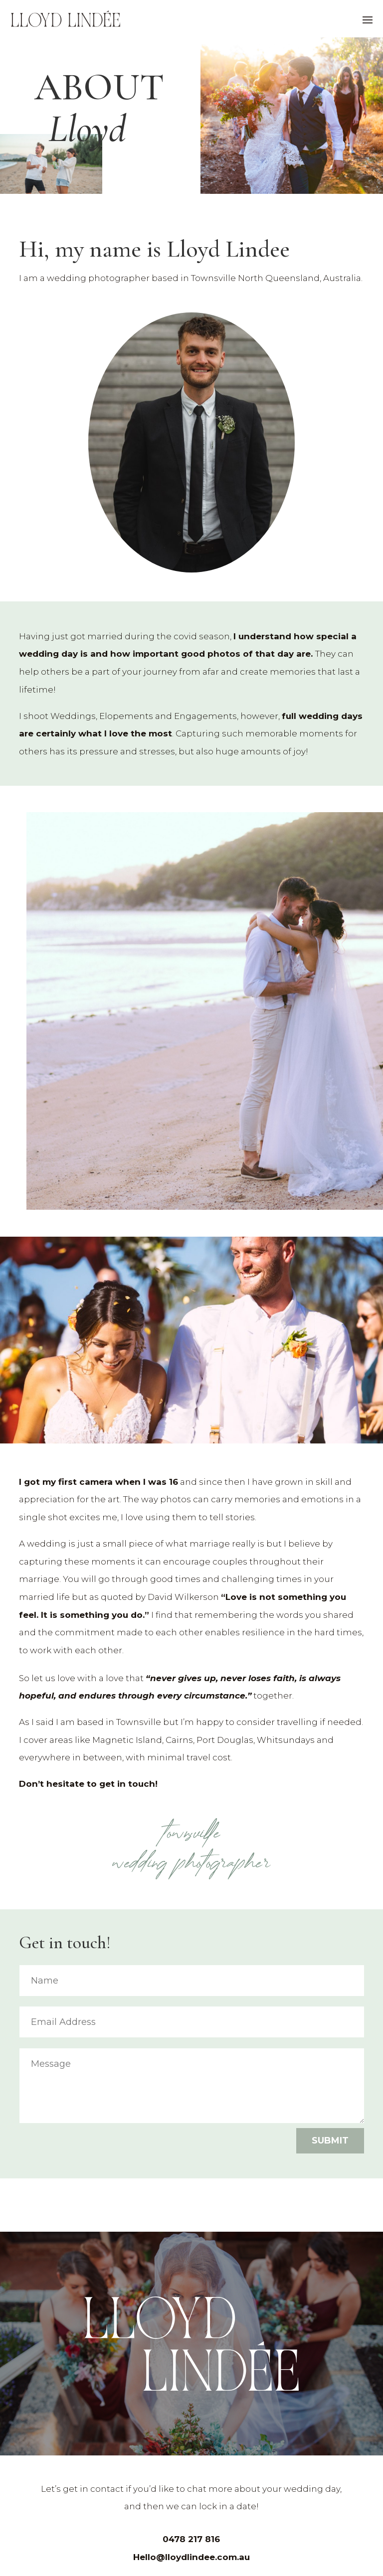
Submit (330, 2140)
